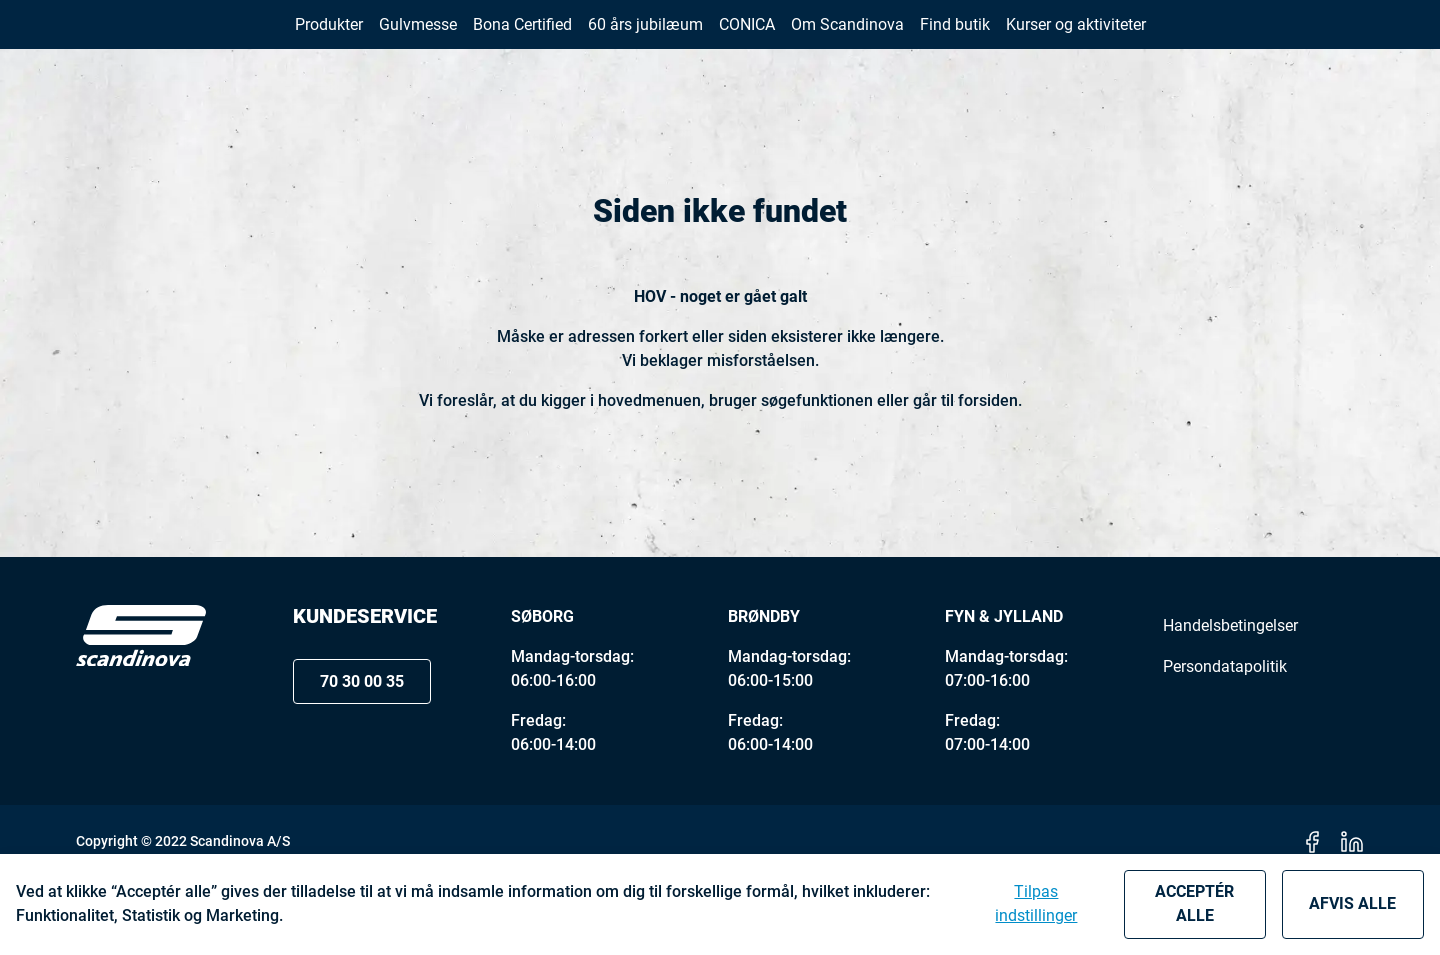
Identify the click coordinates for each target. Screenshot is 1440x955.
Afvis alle (1352, 903)
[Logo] (141, 713)
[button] (1318, 38)
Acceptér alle (1194, 903)
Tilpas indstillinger (1036, 903)
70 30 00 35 (1174, 39)
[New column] (141, 39)
